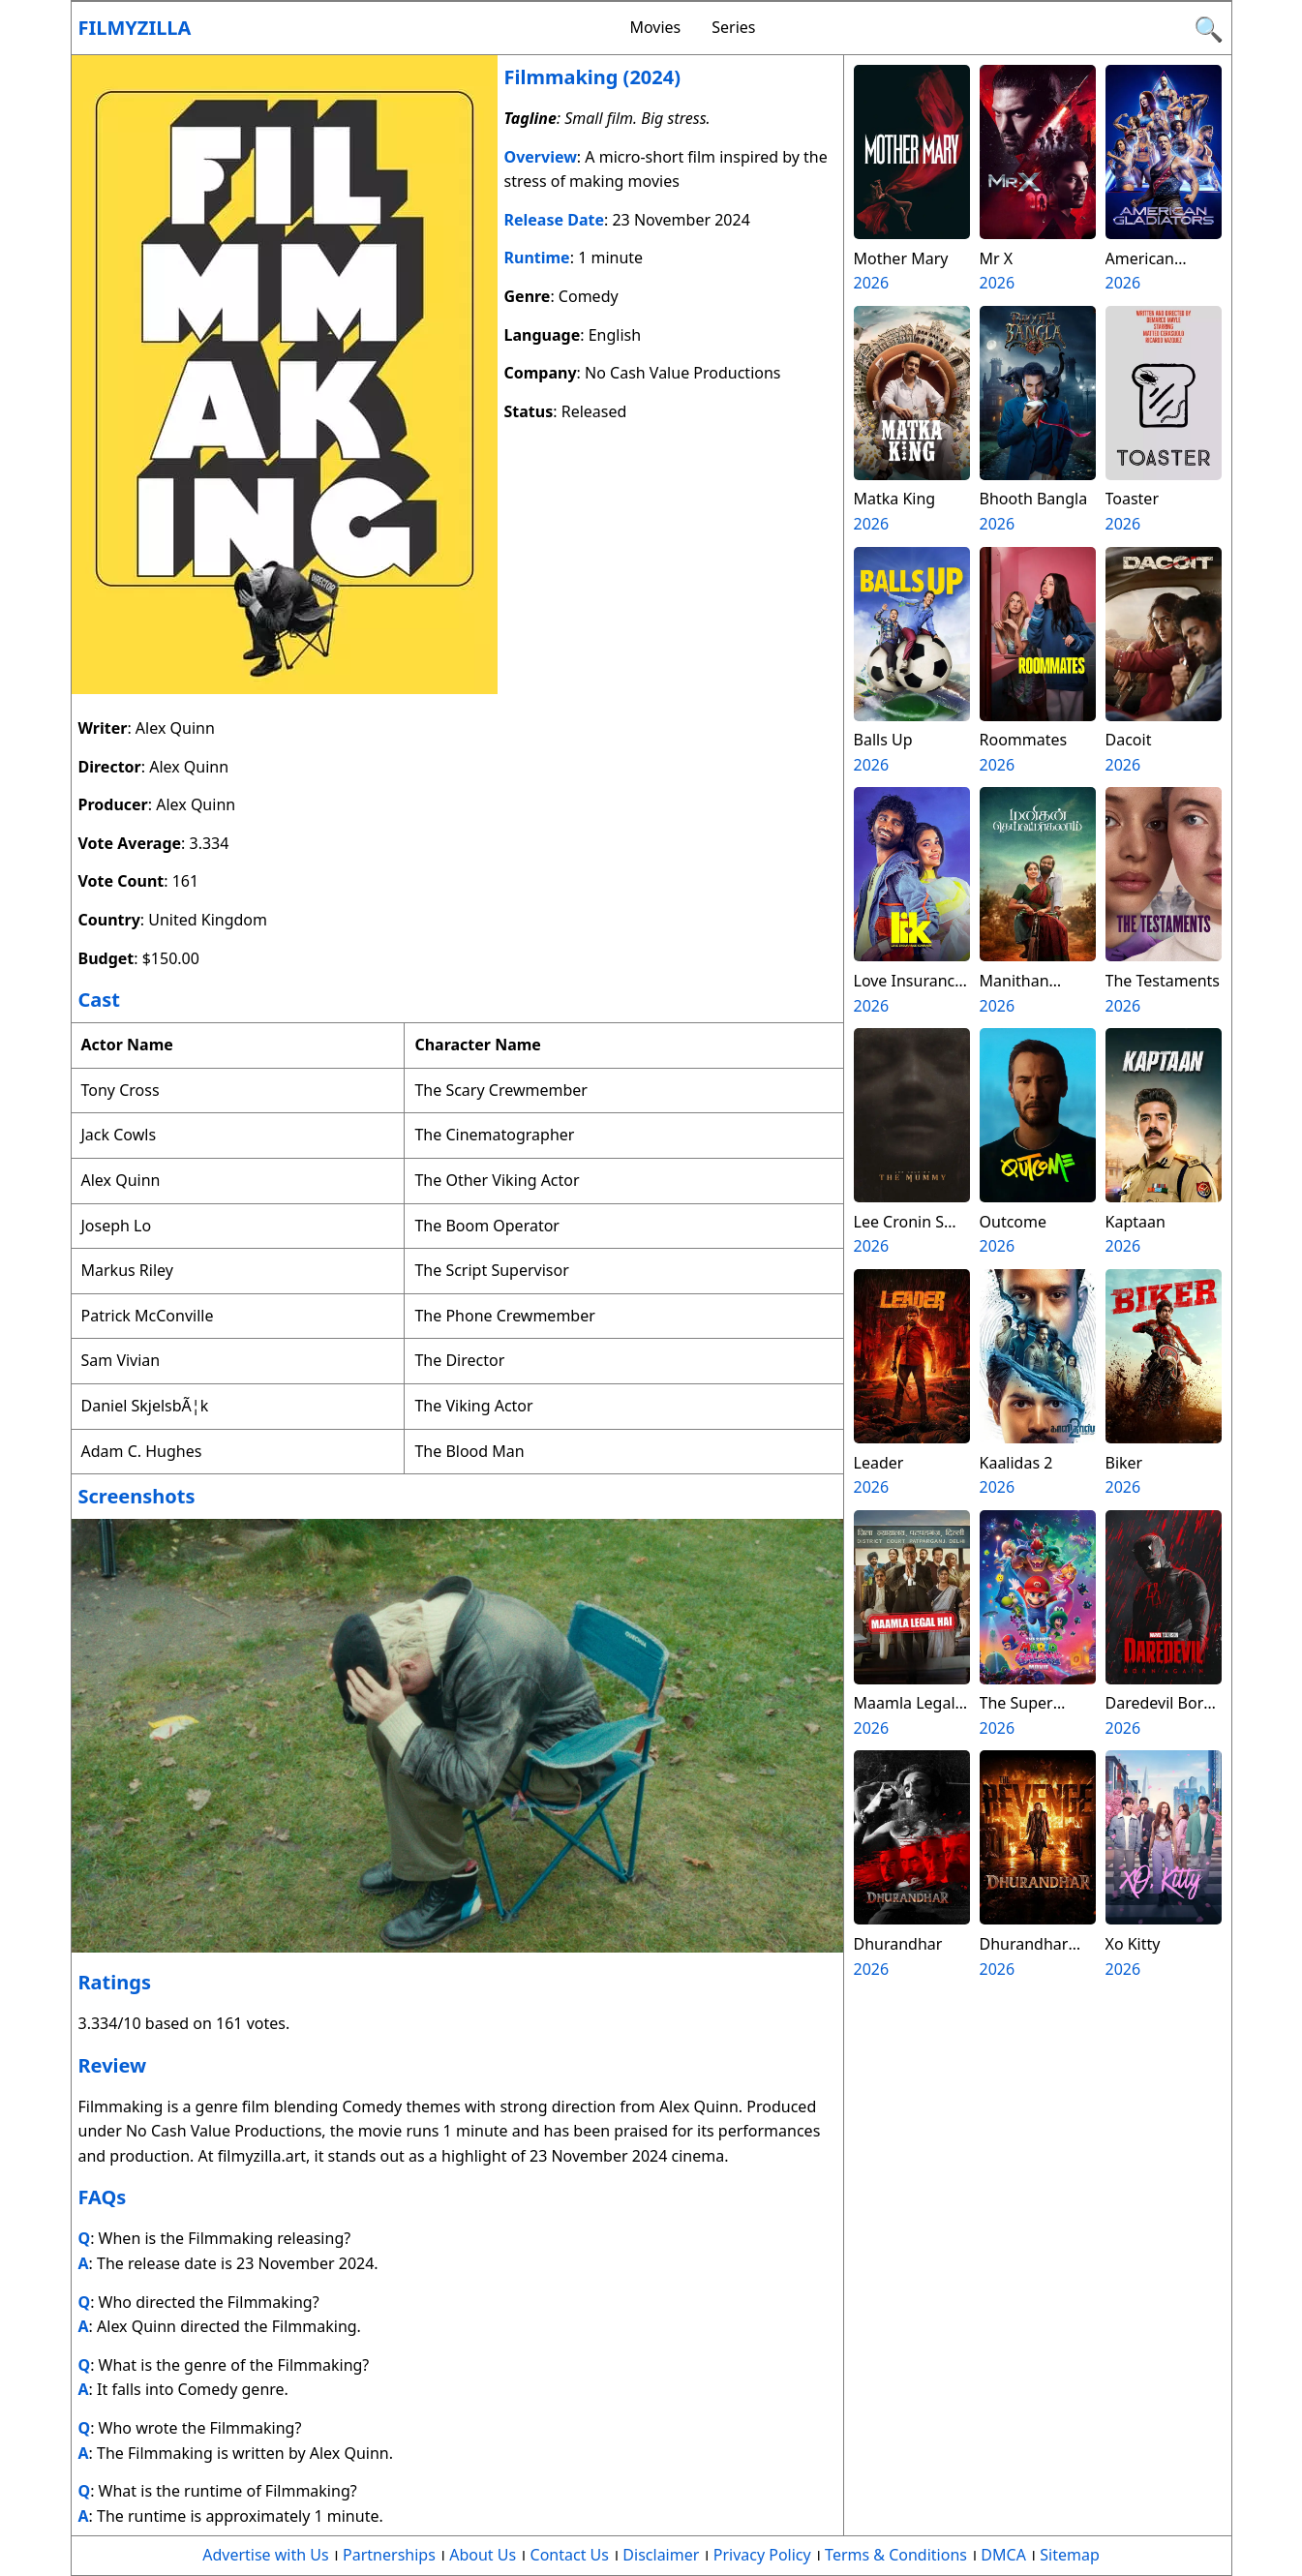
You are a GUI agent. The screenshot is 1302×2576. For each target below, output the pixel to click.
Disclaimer (660, 2554)
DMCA (1003, 2554)
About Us (482, 2554)
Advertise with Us (265, 2554)
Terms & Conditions (896, 2554)
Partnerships (389, 2554)
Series (733, 27)
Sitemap (1070, 2554)
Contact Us (569, 2554)
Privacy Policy (762, 2554)
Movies (655, 27)
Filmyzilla (135, 28)
